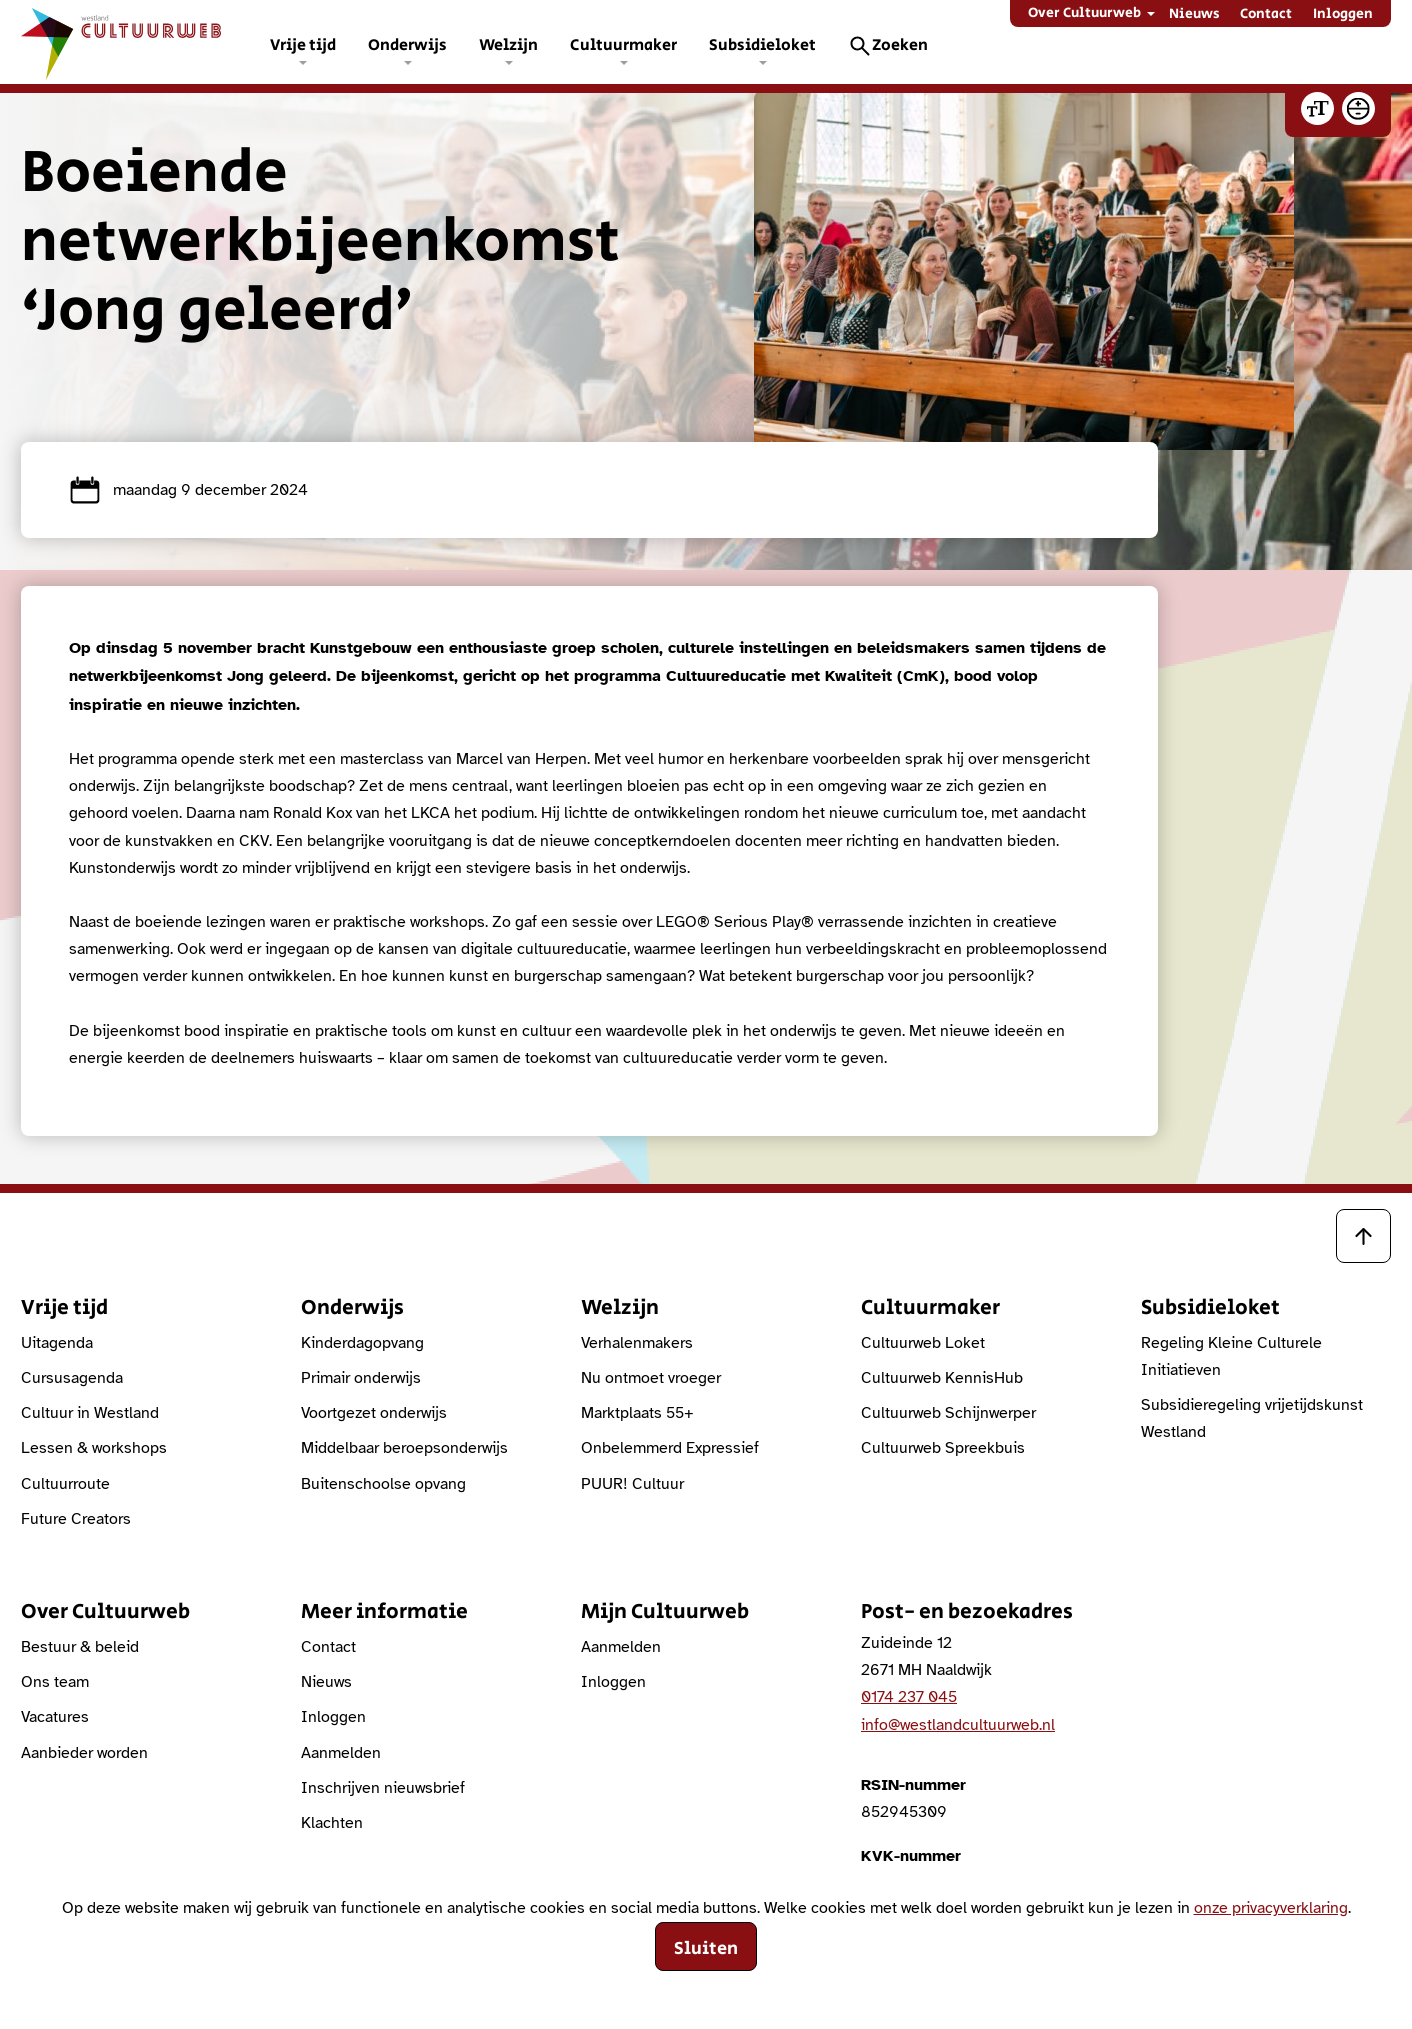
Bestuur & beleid (80, 1647)
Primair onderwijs (361, 1378)
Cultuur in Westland (90, 1413)
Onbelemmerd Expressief (670, 1448)
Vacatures (55, 1717)
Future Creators (76, 1519)
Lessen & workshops (94, 1448)
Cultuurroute (65, 1484)
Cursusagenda (72, 1378)
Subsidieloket (762, 45)
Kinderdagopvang (362, 1343)
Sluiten (706, 1949)
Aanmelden (341, 1753)
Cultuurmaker (623, 45)
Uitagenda (57, 1343)
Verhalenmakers (637, 1343)
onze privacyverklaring (1271, 1908)
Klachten (332, 1823)
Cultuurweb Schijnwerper (948, 1413)
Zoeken (900, 45)
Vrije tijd (303, 45)
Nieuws (1194, 14)
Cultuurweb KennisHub (942, 1378)
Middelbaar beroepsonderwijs (404, 1448)
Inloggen (1343, 14)
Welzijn (508, 45)
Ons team (55, 1682)
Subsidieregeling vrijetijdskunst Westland (1252, 1418)
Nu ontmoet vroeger (651, 1378)
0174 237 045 (909, 1697)
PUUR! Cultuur (632, 1484)
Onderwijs (407, 45)
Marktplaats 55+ (637, 1413)
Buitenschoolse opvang (383, 1484)
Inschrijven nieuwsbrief (383, 1788)
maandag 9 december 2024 (188, 490)
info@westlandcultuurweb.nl (958, 1725)
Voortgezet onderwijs (374, 1413)
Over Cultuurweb (1084, 13)
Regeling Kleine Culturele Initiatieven (1231, 1356)
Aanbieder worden (84, 1753)
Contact (1266, 14)
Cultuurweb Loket (923, 1343)
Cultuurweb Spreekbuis (943, 1448)
